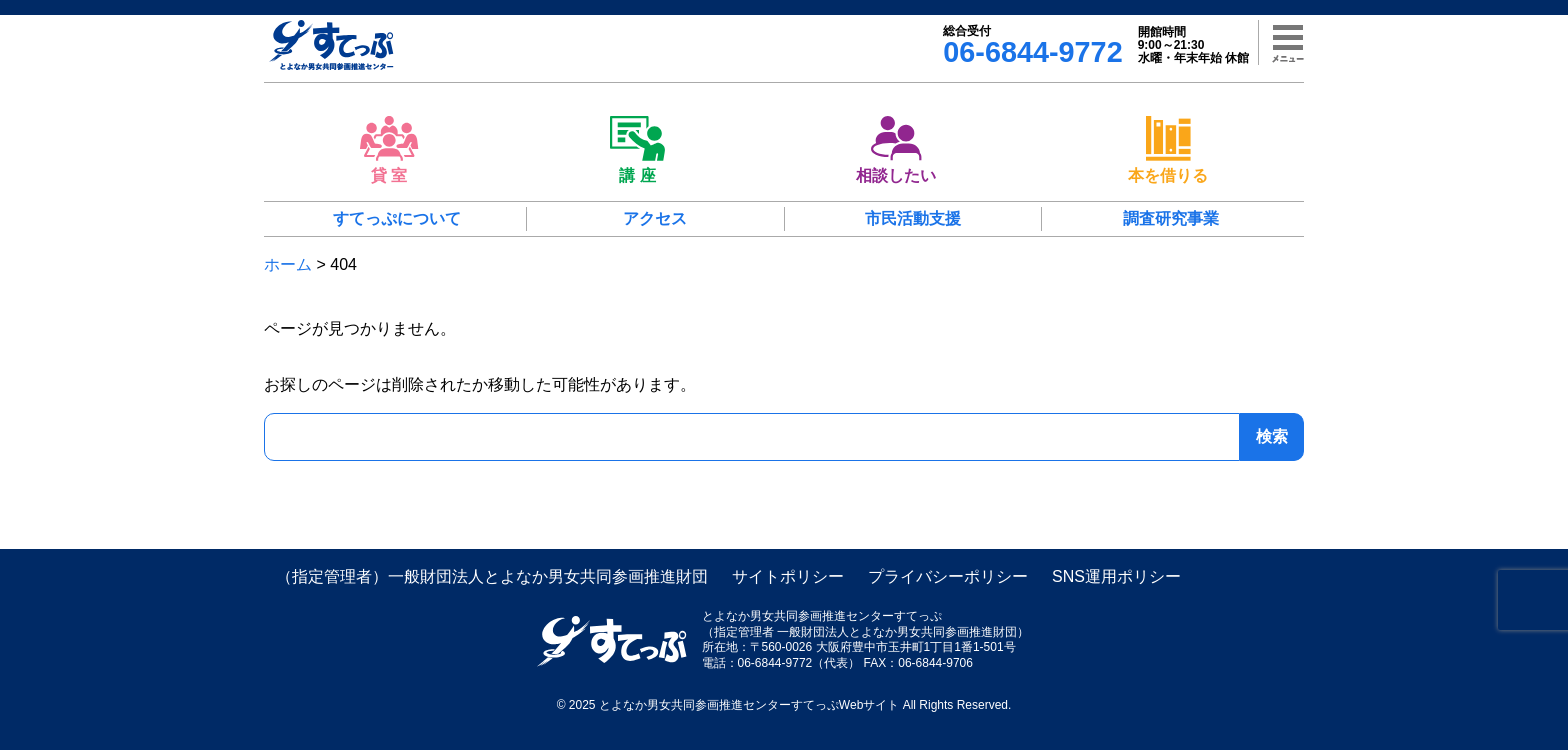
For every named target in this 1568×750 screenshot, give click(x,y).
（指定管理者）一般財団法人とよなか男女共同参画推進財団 (492, 576)
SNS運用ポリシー (1116, 576)
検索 (1272, 436)
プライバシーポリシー (948, 576)
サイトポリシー (788, 576)
